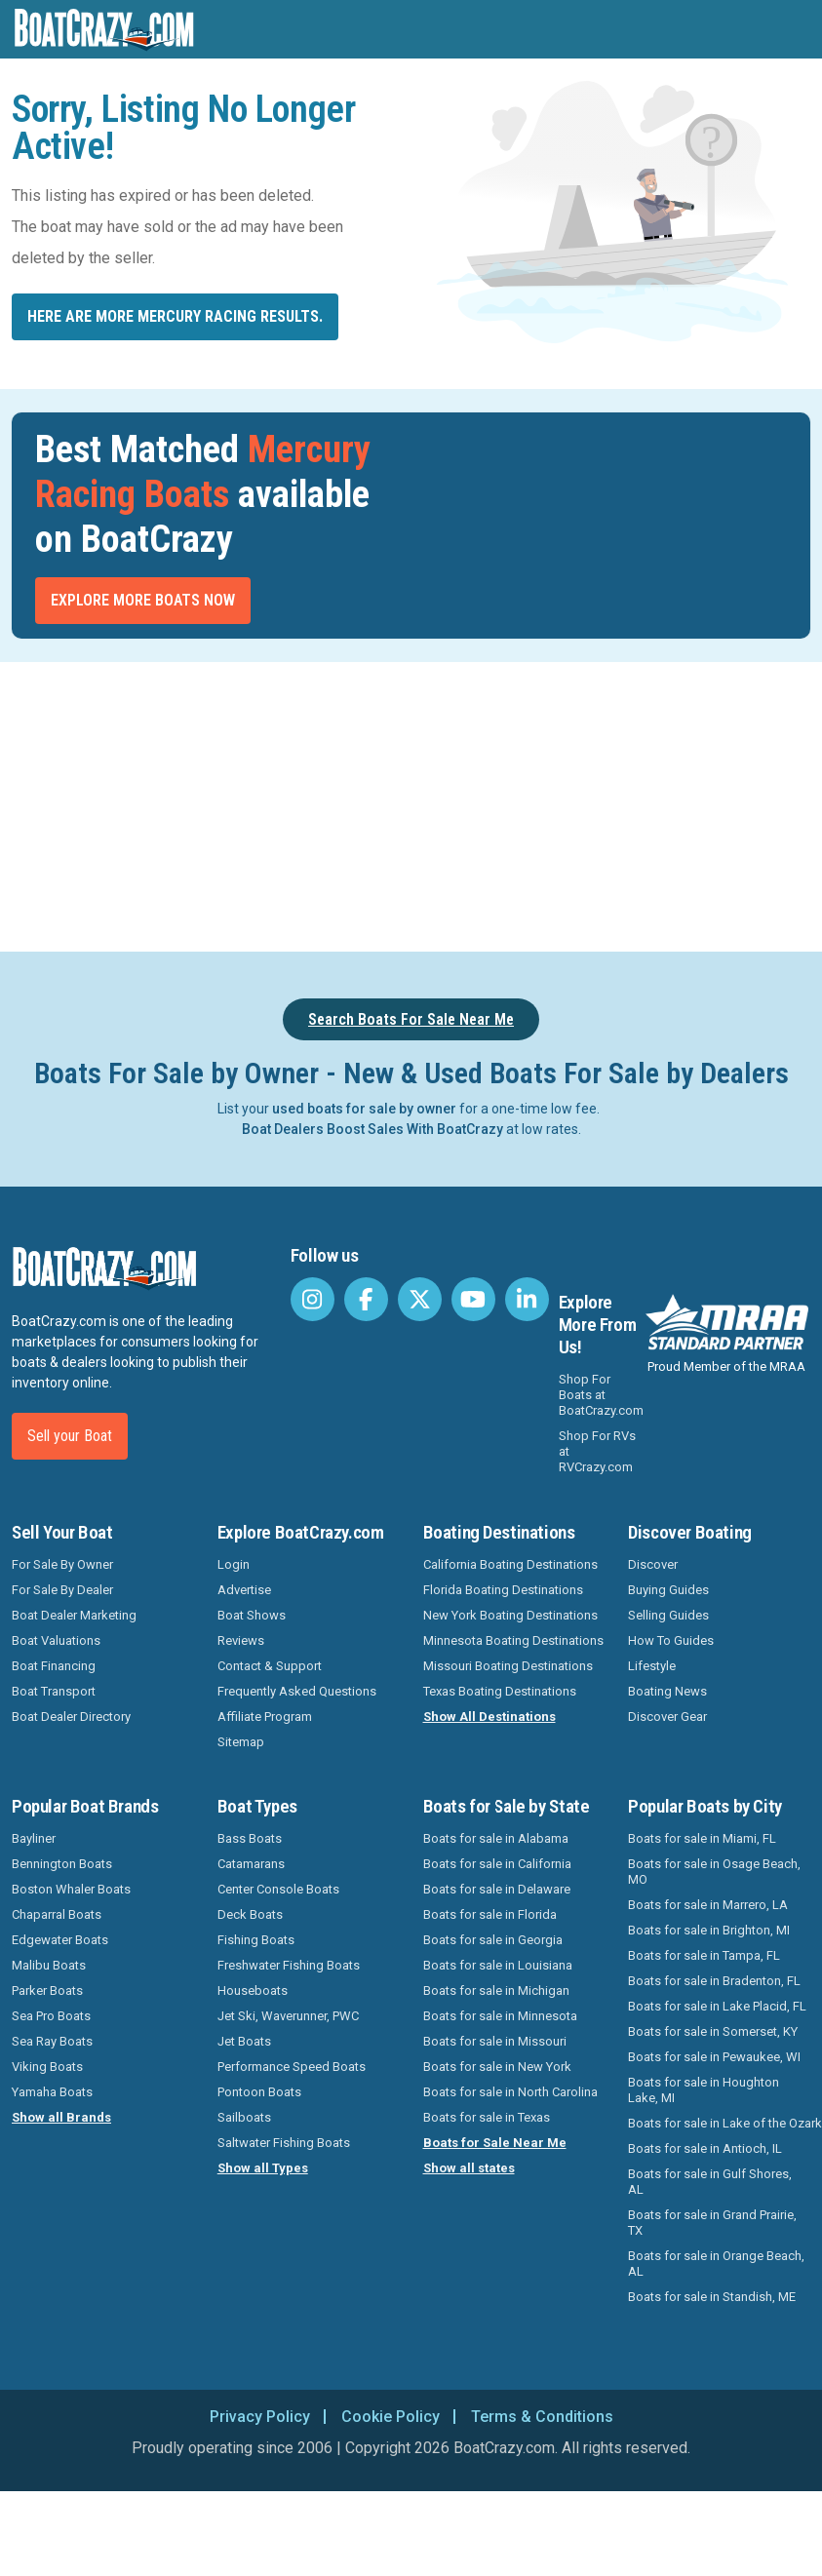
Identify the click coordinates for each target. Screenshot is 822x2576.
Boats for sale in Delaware (496, 1889)
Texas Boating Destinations (499, 1691)
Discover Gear (667, 1716)
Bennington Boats (62, 1863)
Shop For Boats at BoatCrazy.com (601, 1395)
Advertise (244, 1589)
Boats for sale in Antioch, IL (705, 2148)
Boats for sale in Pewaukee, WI (714, 2056)
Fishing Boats (255, 1939)
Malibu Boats (49, 1965)
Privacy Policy (260, 2416)
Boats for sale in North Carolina (510, 2092)
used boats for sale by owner (364, 1108)
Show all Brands (61, 2117)
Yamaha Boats (52, 2092)
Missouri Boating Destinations (508, 1666)
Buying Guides (668, 1589)
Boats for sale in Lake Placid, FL (717, 2006)
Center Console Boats (278, 1889)
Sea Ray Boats (52, 2041)
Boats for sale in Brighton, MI (709, 1930)
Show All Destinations (489, 1716)
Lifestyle (652, 1666)
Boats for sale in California (497, 1863)
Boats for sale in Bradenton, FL (714, 1980)
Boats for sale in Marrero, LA (708, 1904)
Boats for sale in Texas (486, 2117)
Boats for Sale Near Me (495, 2142)
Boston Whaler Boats (71, 1889)
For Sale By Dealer (62, 1589)
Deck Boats (250, 1914)
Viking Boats (47, 2066)
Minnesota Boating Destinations (513, 1640)
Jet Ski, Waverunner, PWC (288, 2016)
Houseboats (252, 1990)
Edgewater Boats (60, 1939)
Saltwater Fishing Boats (283, 2142)
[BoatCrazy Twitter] (420, 1299)
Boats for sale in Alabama (495, 1838)
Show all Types (262, 2168)
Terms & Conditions (542, 2416)
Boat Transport (54, 1691)
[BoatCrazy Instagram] (312, 1299)
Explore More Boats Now (143, 600)
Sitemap (240, 1742)
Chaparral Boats (56, 1914)
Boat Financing (54, 1666)
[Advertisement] (411, 803)
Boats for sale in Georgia (493, 1939)
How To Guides (671, 1640)
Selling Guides (668, 1615)
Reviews (240, 1640)
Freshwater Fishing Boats (288, 1965)
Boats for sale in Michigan (496, 1990)
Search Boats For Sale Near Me (411, 1019)
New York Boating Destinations (510, 1615)
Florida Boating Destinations (503, 1589)
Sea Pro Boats (51, 2016)
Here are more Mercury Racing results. (175, 316)
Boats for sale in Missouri (495, 2041)
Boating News (667, 1691)
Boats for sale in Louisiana (497, 1965)
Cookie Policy (390, 2416)
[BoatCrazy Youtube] (473, 1299)
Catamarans (251, 1863)
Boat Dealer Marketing (74, 1615)
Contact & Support (269, 1666)
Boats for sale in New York (497, 2066)
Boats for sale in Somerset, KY (713, 2031)
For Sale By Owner (62, 1564)
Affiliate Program (264, 1716)
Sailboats (244, 2117)
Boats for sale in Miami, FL (702, 1838)
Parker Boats (47, 1990)
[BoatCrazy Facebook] (366, 1299)
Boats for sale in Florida (490, 1914)
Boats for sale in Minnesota (500, 2016)
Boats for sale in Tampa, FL (704, 1955)
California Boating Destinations (510, 1564)
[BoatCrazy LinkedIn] (527, 1299)
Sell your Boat (69, 1435)
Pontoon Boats (259, 2092)
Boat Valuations (56, 1640)
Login (233, 1564)
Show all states (469, 2168)
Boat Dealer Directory (71, 1716)
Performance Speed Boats (291, 2066)
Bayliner (34, 1838)
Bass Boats (249, 1838)
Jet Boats (244, 2041)
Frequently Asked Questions (296, 1691)
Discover (653, 1564)
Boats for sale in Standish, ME (712, 2296)
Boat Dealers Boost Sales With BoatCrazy (372, 1129)
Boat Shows (251, 1615)
